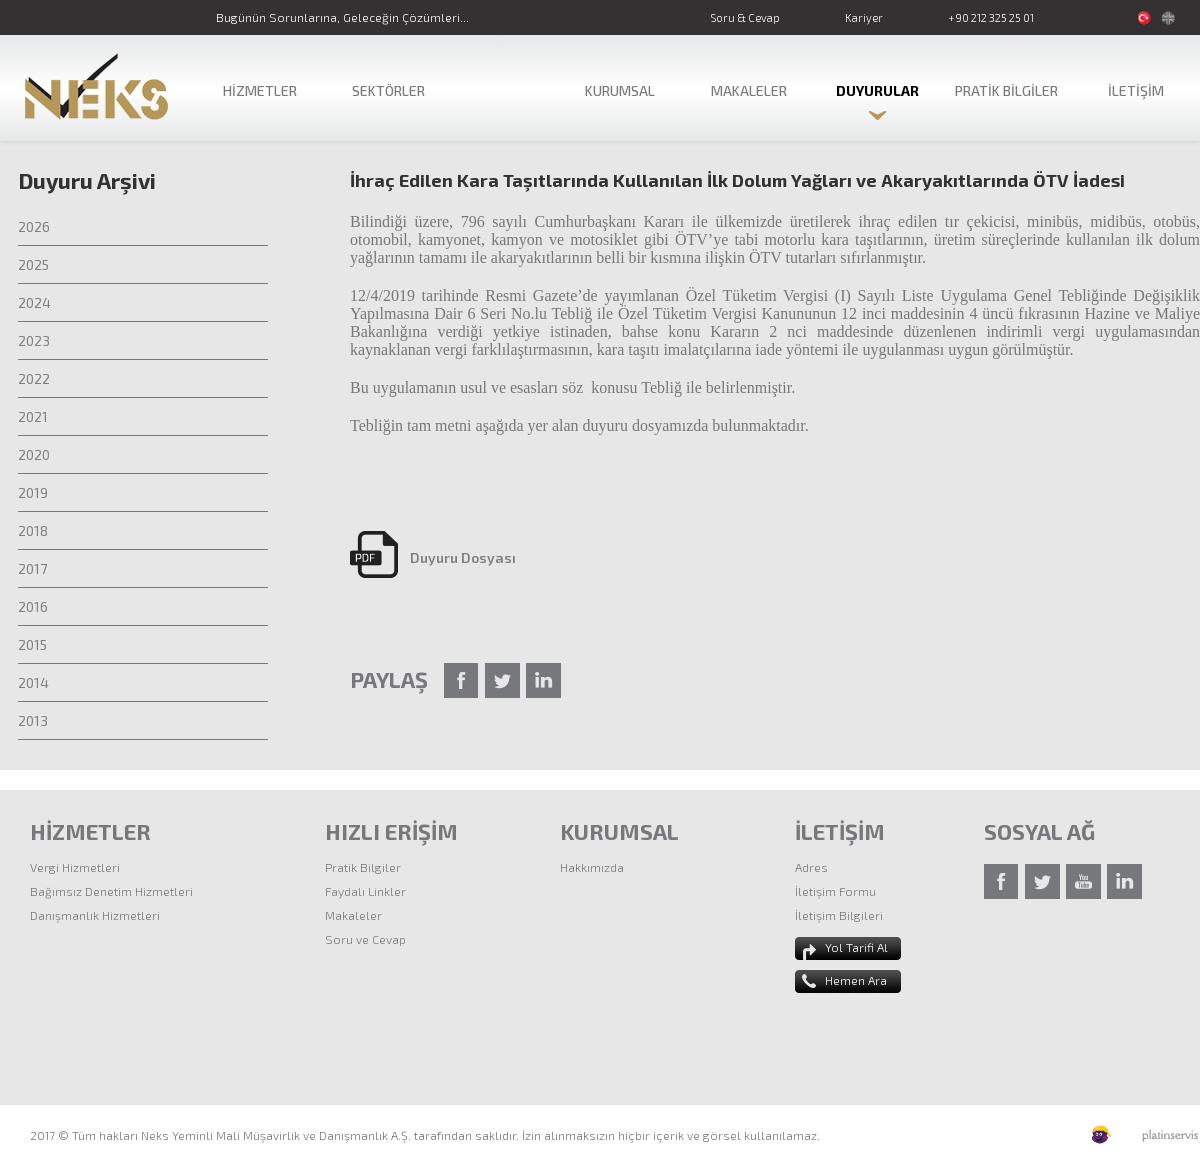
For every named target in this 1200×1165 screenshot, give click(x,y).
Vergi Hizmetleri (75, 867)
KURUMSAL (620, 90)
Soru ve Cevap (365, 939)
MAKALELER (749, 90)
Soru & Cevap (745, 17)
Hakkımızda (592, 867)
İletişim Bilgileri (839, 915)
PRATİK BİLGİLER (1006, 90)
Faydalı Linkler (365, 891)
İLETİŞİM (1136, 90)
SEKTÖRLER (388, 90)
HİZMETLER (260, 90)
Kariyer (864, 17)
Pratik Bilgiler (363, 867)
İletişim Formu (835, 891)
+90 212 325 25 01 (991, 17)
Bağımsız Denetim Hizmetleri (111, 891)
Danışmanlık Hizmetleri (95, 915)
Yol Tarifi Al (856, 947)
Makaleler (353, 915)
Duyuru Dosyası (463, 557)
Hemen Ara (856, 980)
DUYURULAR (877, 90)
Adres (811, 867)
